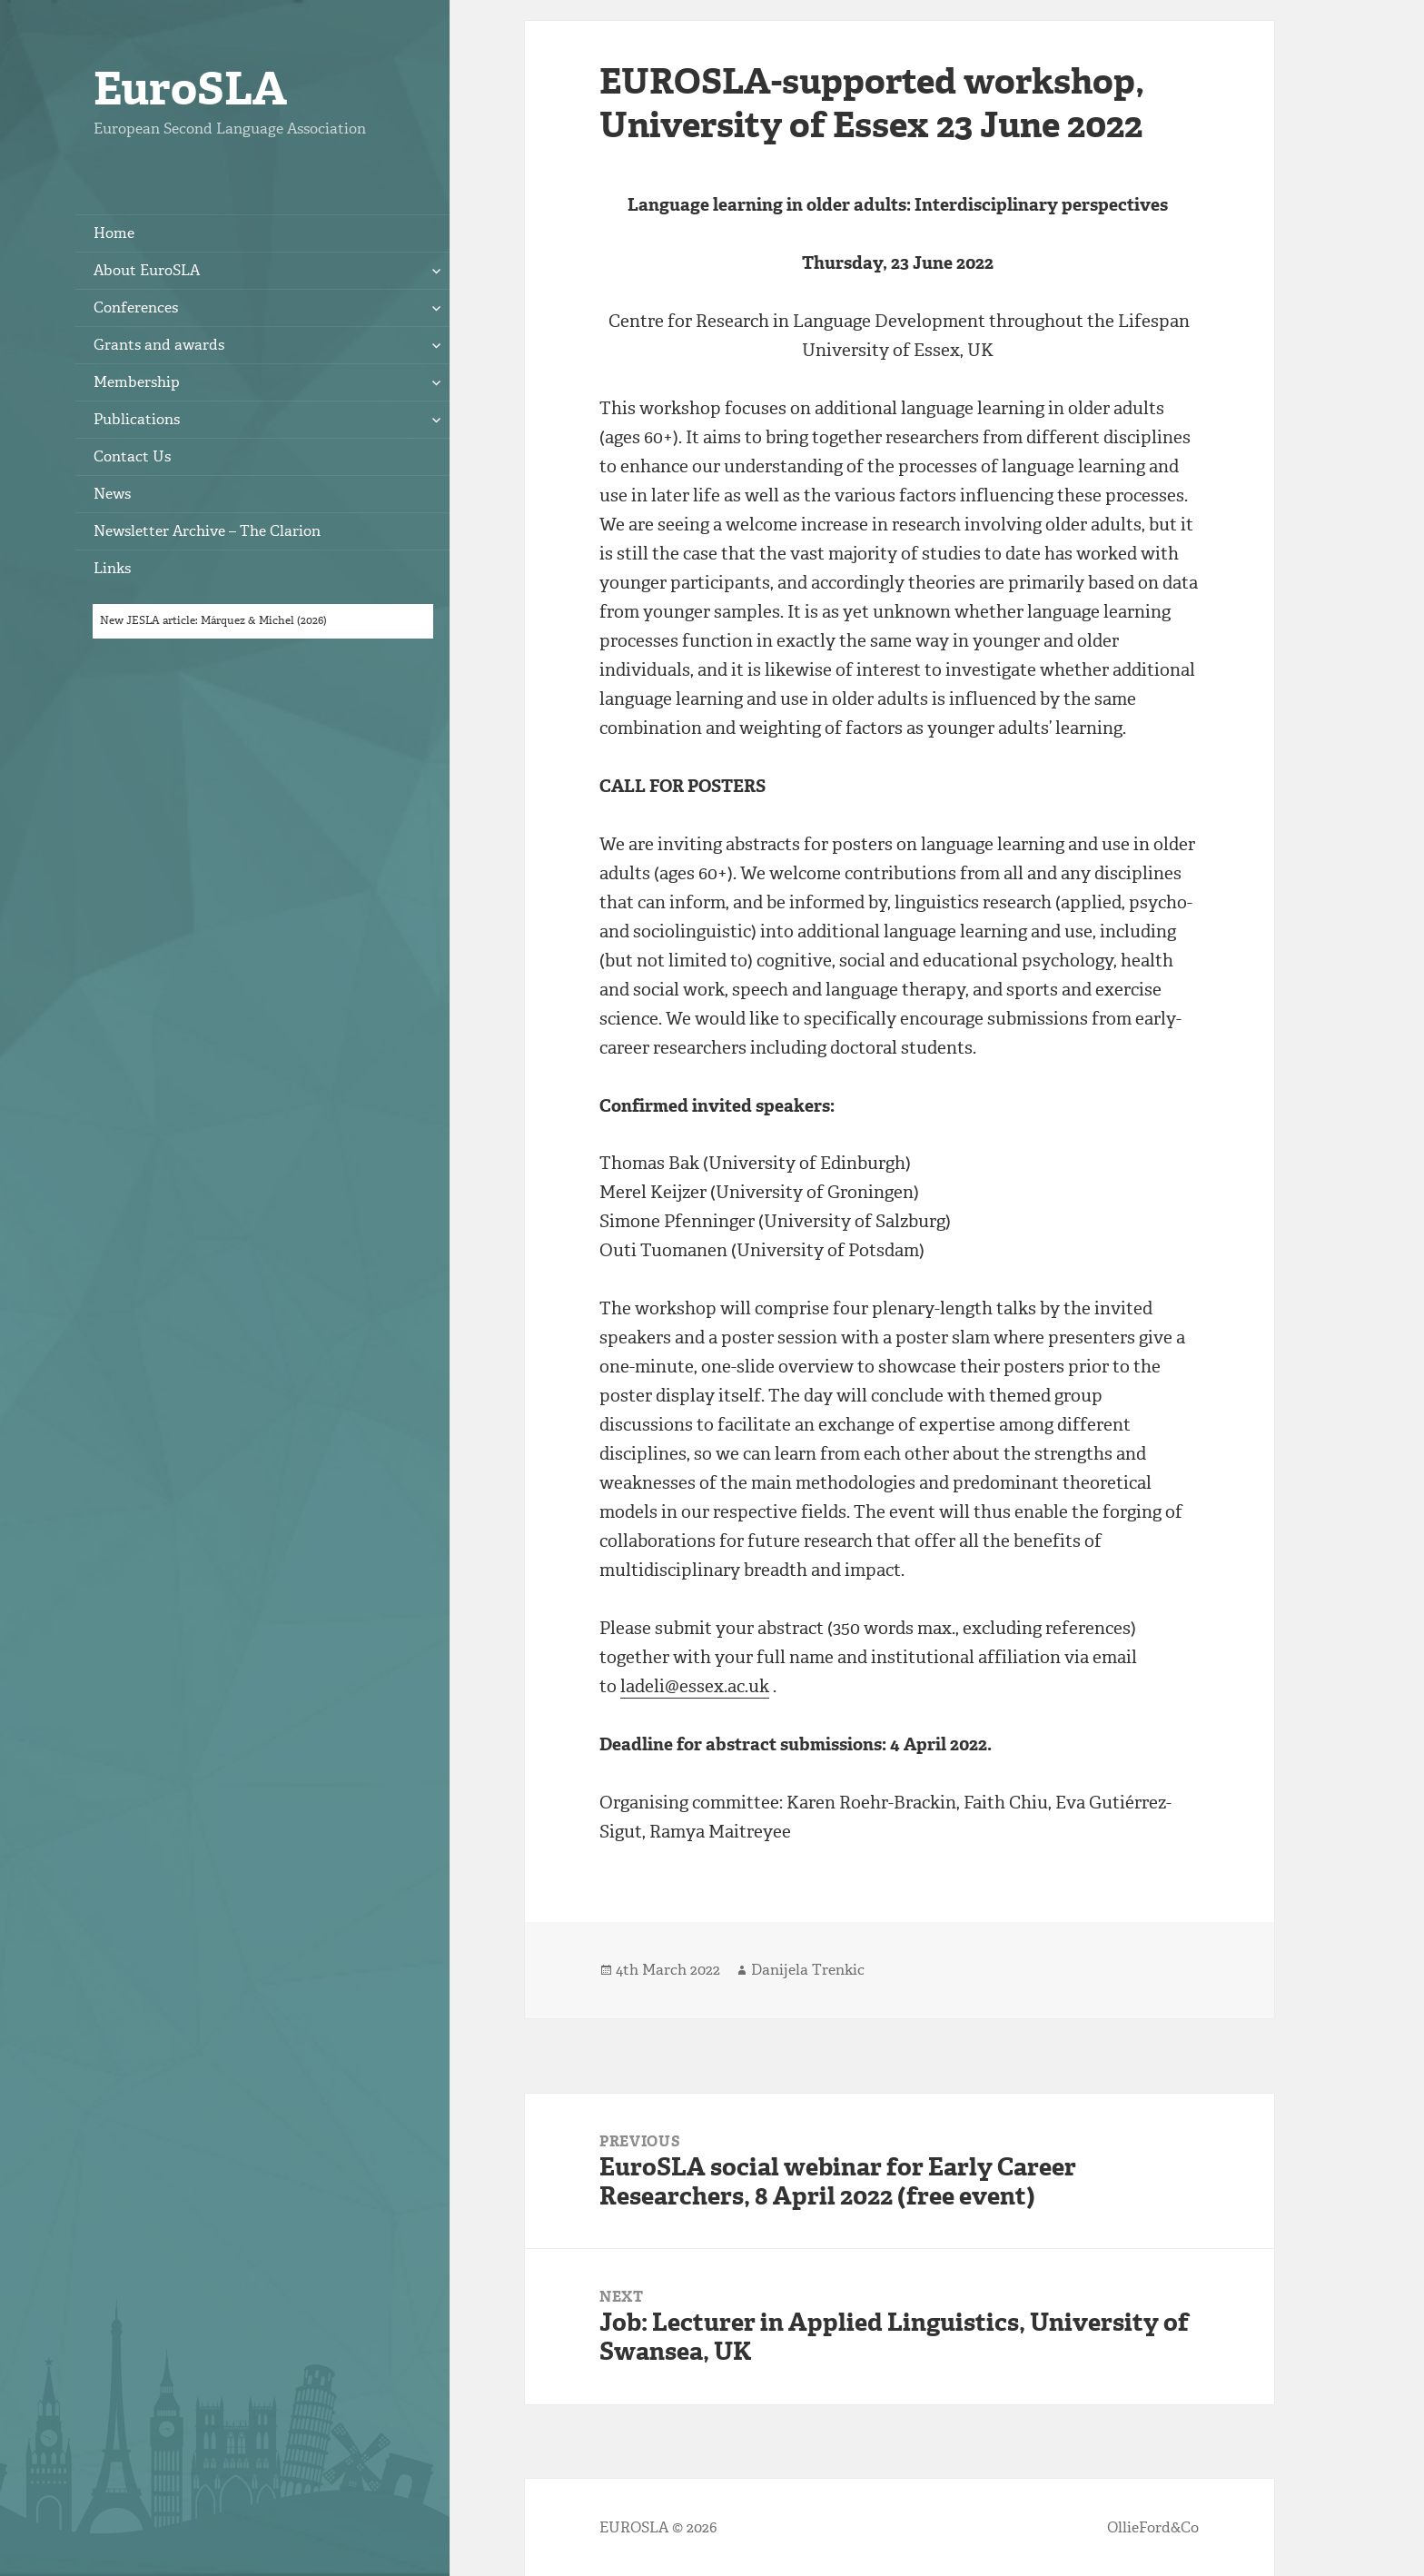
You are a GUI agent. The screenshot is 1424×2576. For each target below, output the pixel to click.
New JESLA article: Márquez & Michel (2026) (213, 620)
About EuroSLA (147, 270)
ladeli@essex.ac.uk (694, 1686)
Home (114, 233)
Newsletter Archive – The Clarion (207, 530)
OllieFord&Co (1153, 2527)
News (112, 493)
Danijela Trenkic (808, 1969)
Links (112, 568)
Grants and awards (159, 344)
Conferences (136, 307)
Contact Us (132, 456)
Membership (137, 381)
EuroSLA (190, 88)
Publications (137, 419)
